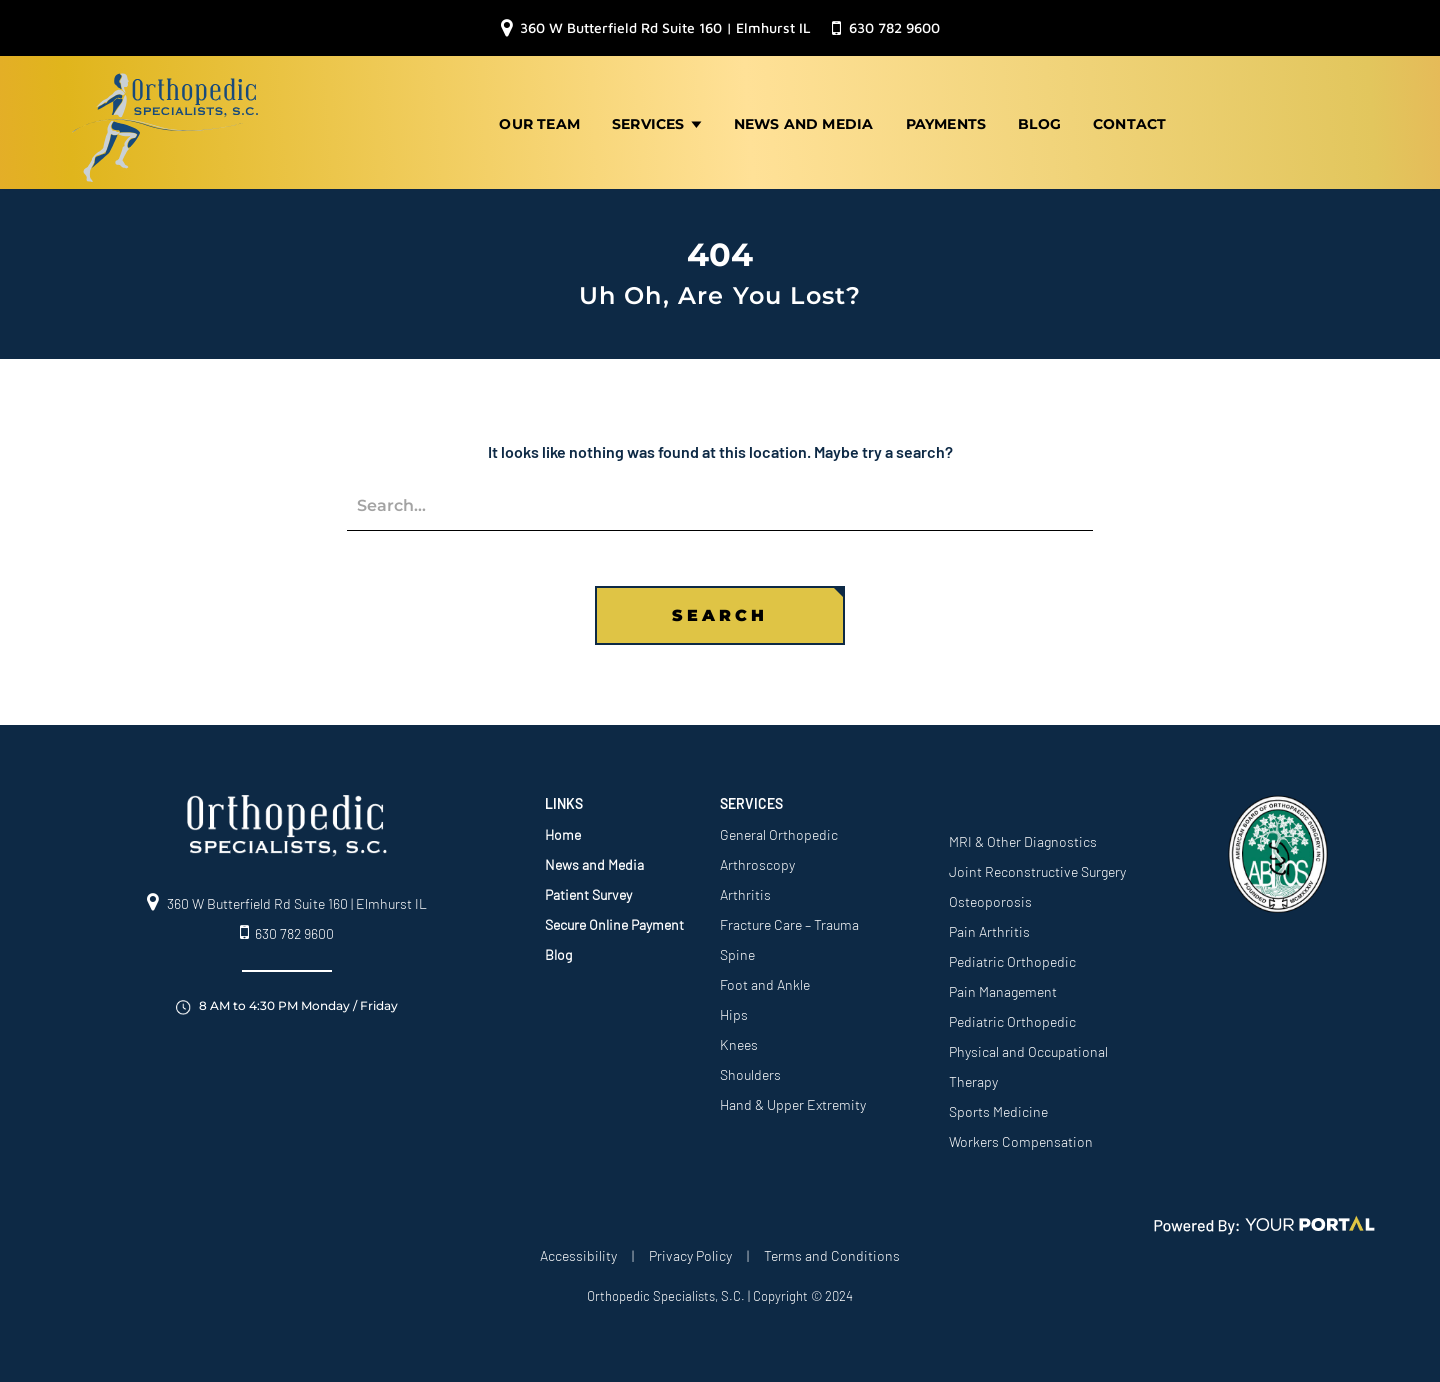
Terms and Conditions (832, 1251)
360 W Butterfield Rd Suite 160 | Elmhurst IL (656, 28)
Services (657, 122)
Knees (739, 1040)
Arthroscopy (757, 860)
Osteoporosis (990, 897)
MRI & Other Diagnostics (1023, 837)
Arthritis (745, 890)
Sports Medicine (998, 1107)
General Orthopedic (779, 830)
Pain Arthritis (989, 927)
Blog (1039, 122)
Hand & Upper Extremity (793, 1100)
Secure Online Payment (614, 920)
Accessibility (578, 1251)
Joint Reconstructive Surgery (1037, 867)
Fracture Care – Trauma (789, 920)
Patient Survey (588, 890)
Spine (737, 950)
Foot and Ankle (765, 980)
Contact (1129, 122)
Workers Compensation (1021, 1137)
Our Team (539, 122)
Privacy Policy (690, 1251)
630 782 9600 (886, 28)
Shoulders (750, 1070)
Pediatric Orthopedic (1012, 957)
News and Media (804, 122)
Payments (946, 122)
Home (563, 830)
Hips (734, 1010)
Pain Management (1003, 987)
